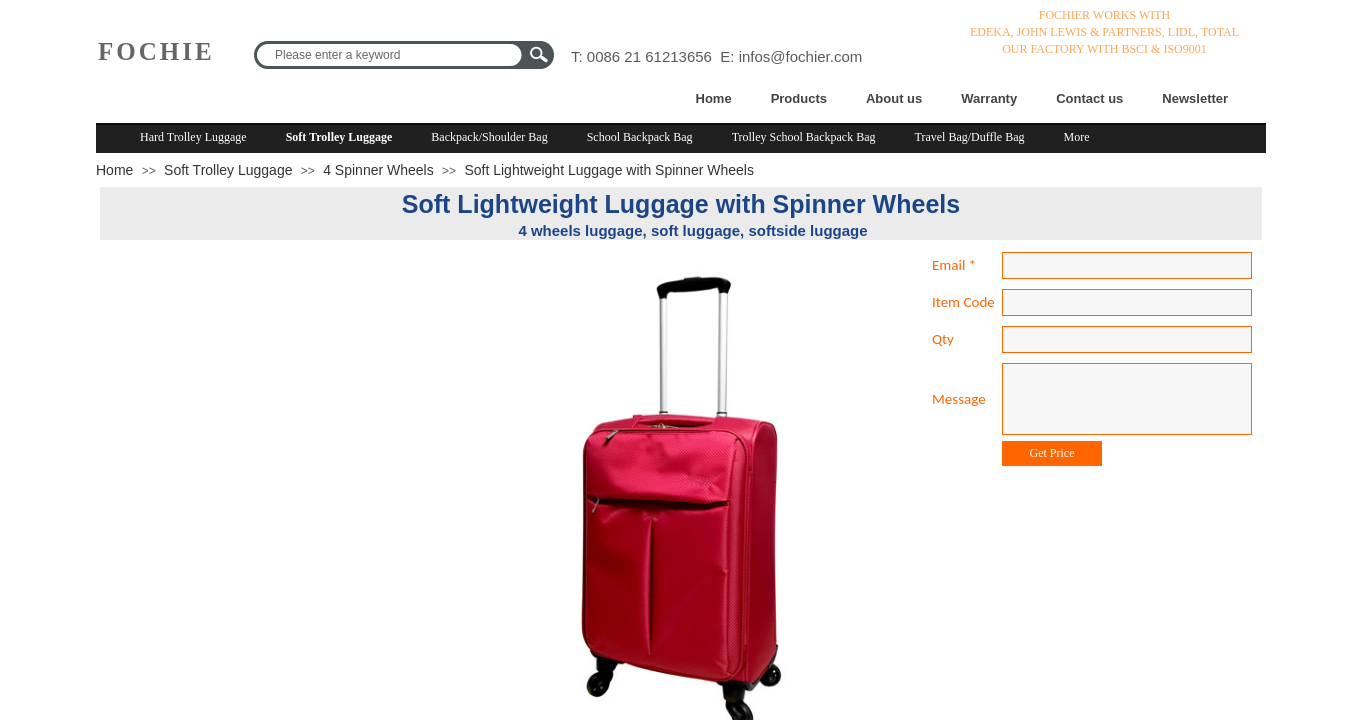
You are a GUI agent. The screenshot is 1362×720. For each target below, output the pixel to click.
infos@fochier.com (801, 56)
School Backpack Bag (640, 137)
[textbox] (391, 55)
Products (799, 98)
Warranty (989, 98)
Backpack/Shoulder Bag (489, 137)
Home (714, 98)
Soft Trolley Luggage (339, 137)
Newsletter (1195, 98)
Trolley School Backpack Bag (804, 137)
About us (894, 98)
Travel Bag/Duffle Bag (970, 137)
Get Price (1052, 453)
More (1077, 137)
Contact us (1089, 98)
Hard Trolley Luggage (193, 137)
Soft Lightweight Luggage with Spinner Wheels (609, 170)
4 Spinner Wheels (378, 170)
